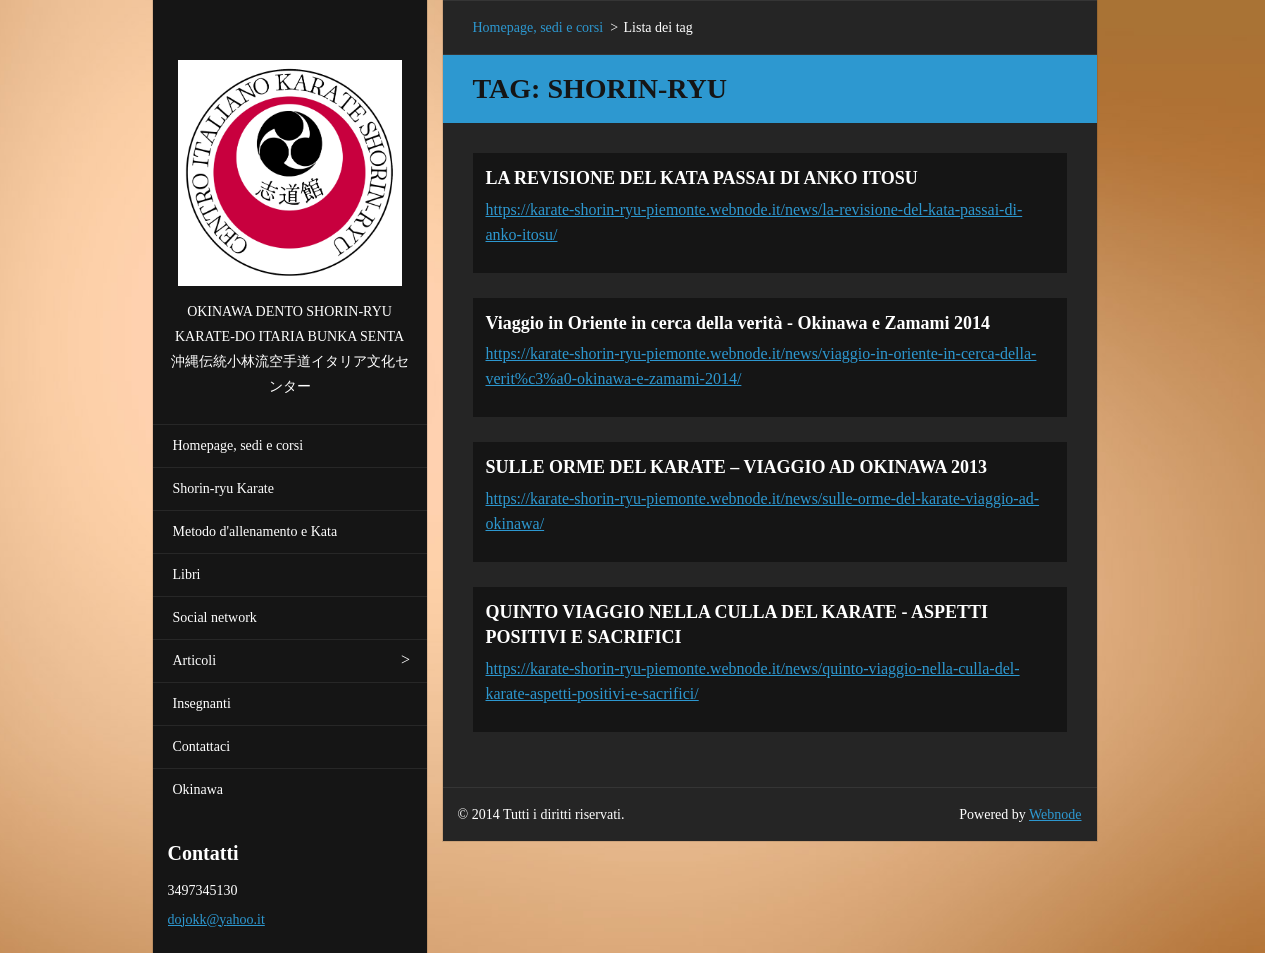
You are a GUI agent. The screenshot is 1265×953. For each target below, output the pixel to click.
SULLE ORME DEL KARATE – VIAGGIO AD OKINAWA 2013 (736, 467)
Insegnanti (202, 703)
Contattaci (202, 746)
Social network (215, 617)
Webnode (1055, 814)
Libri (187, 574)
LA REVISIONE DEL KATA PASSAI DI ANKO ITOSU (702, 178)
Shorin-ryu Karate (223, 488)
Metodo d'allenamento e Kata (255, 531)
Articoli (195, 660)
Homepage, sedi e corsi (238, 445)
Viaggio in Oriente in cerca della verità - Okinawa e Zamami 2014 (738, 323)
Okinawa (198, 789)
